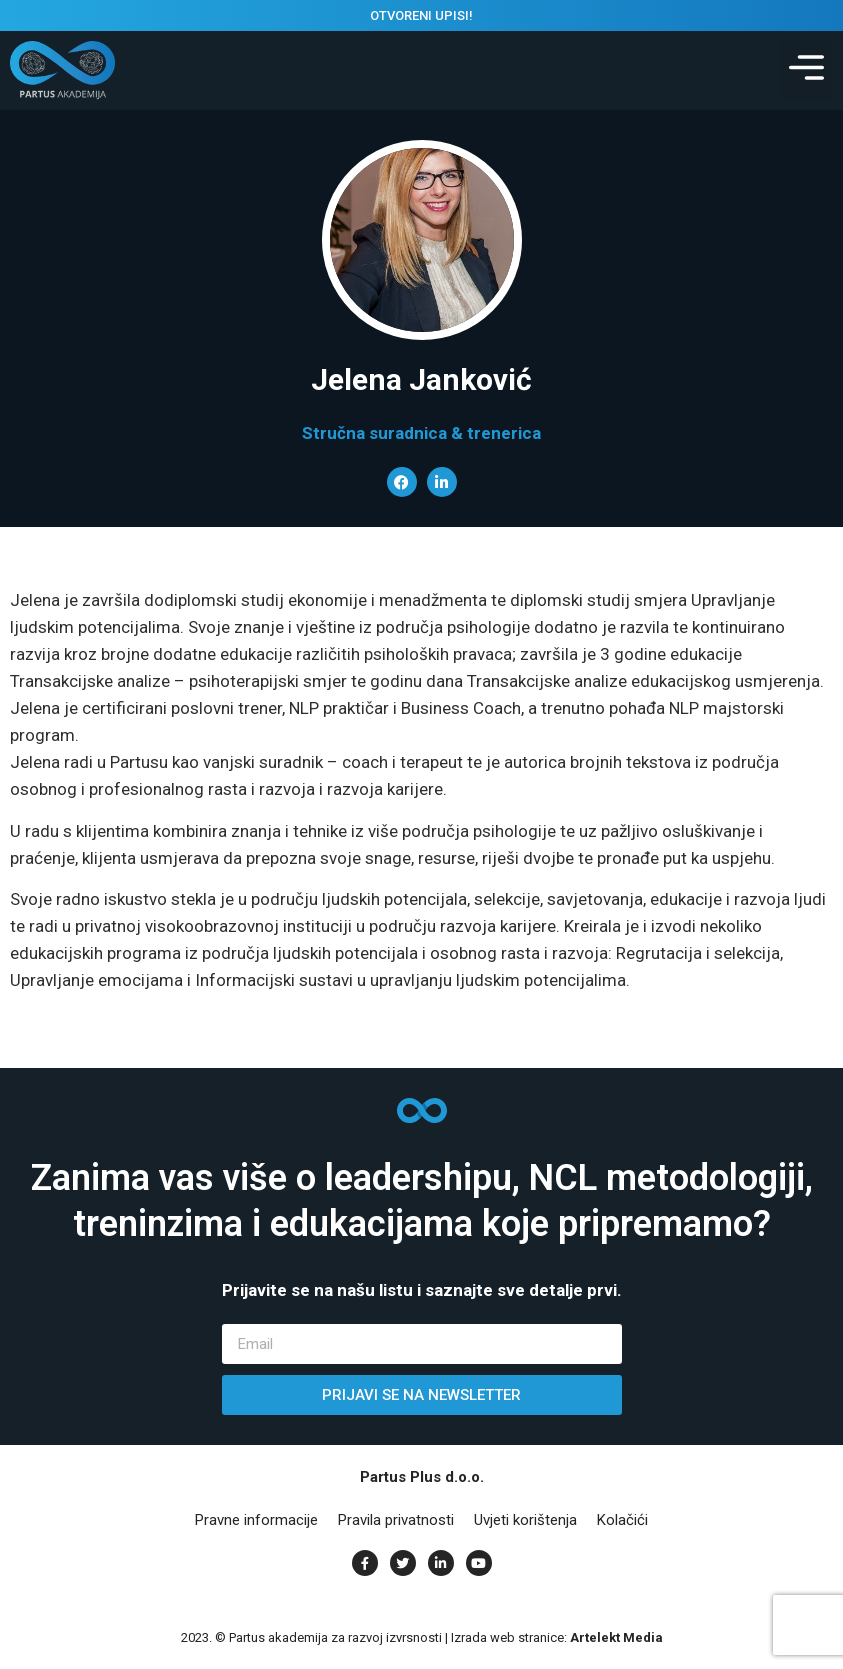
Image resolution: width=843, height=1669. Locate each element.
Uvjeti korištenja (525, 1520)
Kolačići (622, 1520)
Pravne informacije (256, 1520)
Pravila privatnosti (396, 1520)
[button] (806, 70)
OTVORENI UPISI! (421, 15)
